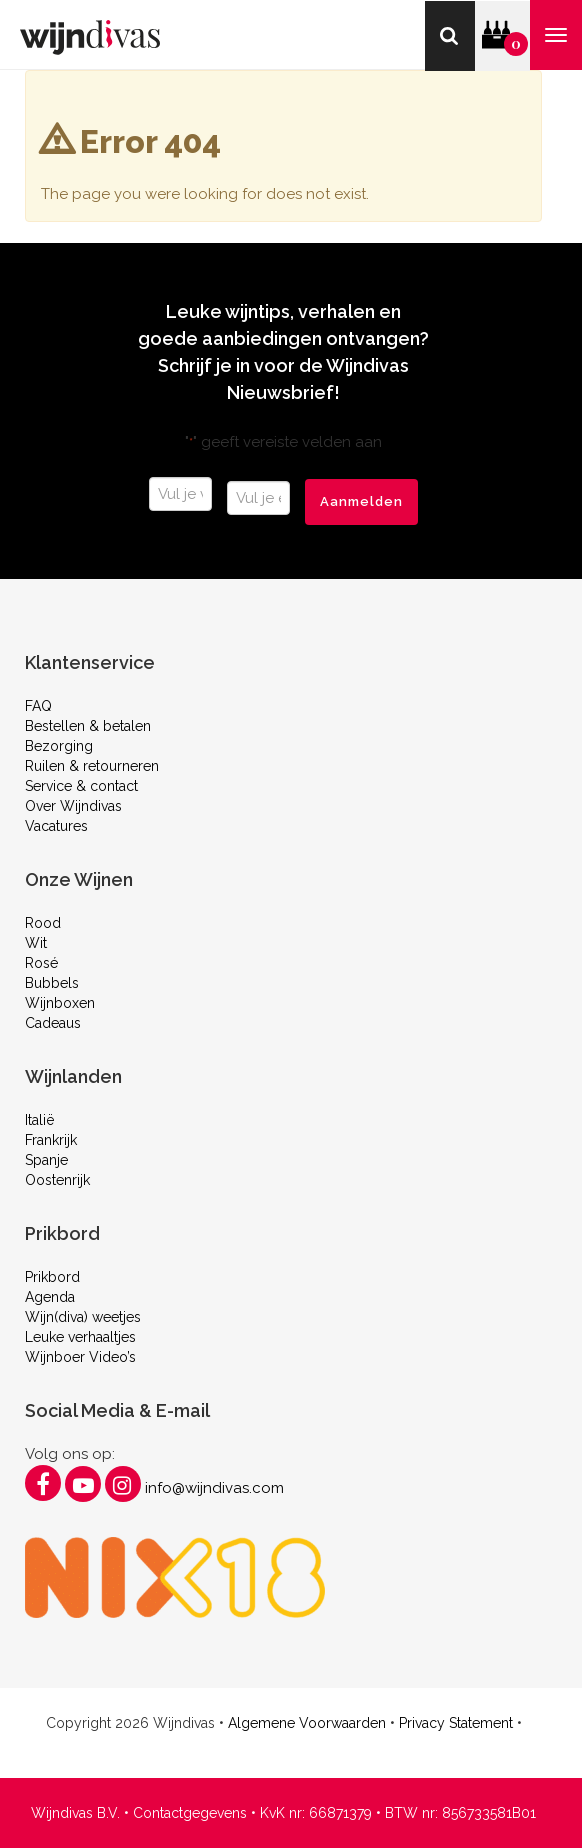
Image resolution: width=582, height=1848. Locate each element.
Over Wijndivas (73, 806)
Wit (36, 943)
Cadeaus (53, 1023)
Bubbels (52, 983)
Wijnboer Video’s (80, 1357)
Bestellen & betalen (88, 726)
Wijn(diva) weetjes (83, 1317)
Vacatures (56, 826)
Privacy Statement (456, 1723)
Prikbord (52, 1277)
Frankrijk (51, 1140)
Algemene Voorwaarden (307, 1723)
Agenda (50, 1297)
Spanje (46, 1160)
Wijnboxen (60, 1003)
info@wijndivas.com (214, 1488)
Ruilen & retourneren (92, 766)
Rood (43, 923)
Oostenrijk (57, 1180)
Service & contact (81, 786)
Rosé (41, 963)
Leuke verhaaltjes (80, 1337)
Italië (39, 1120)
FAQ (38, 706)
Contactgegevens (190, 1813)
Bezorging (59, 746)
